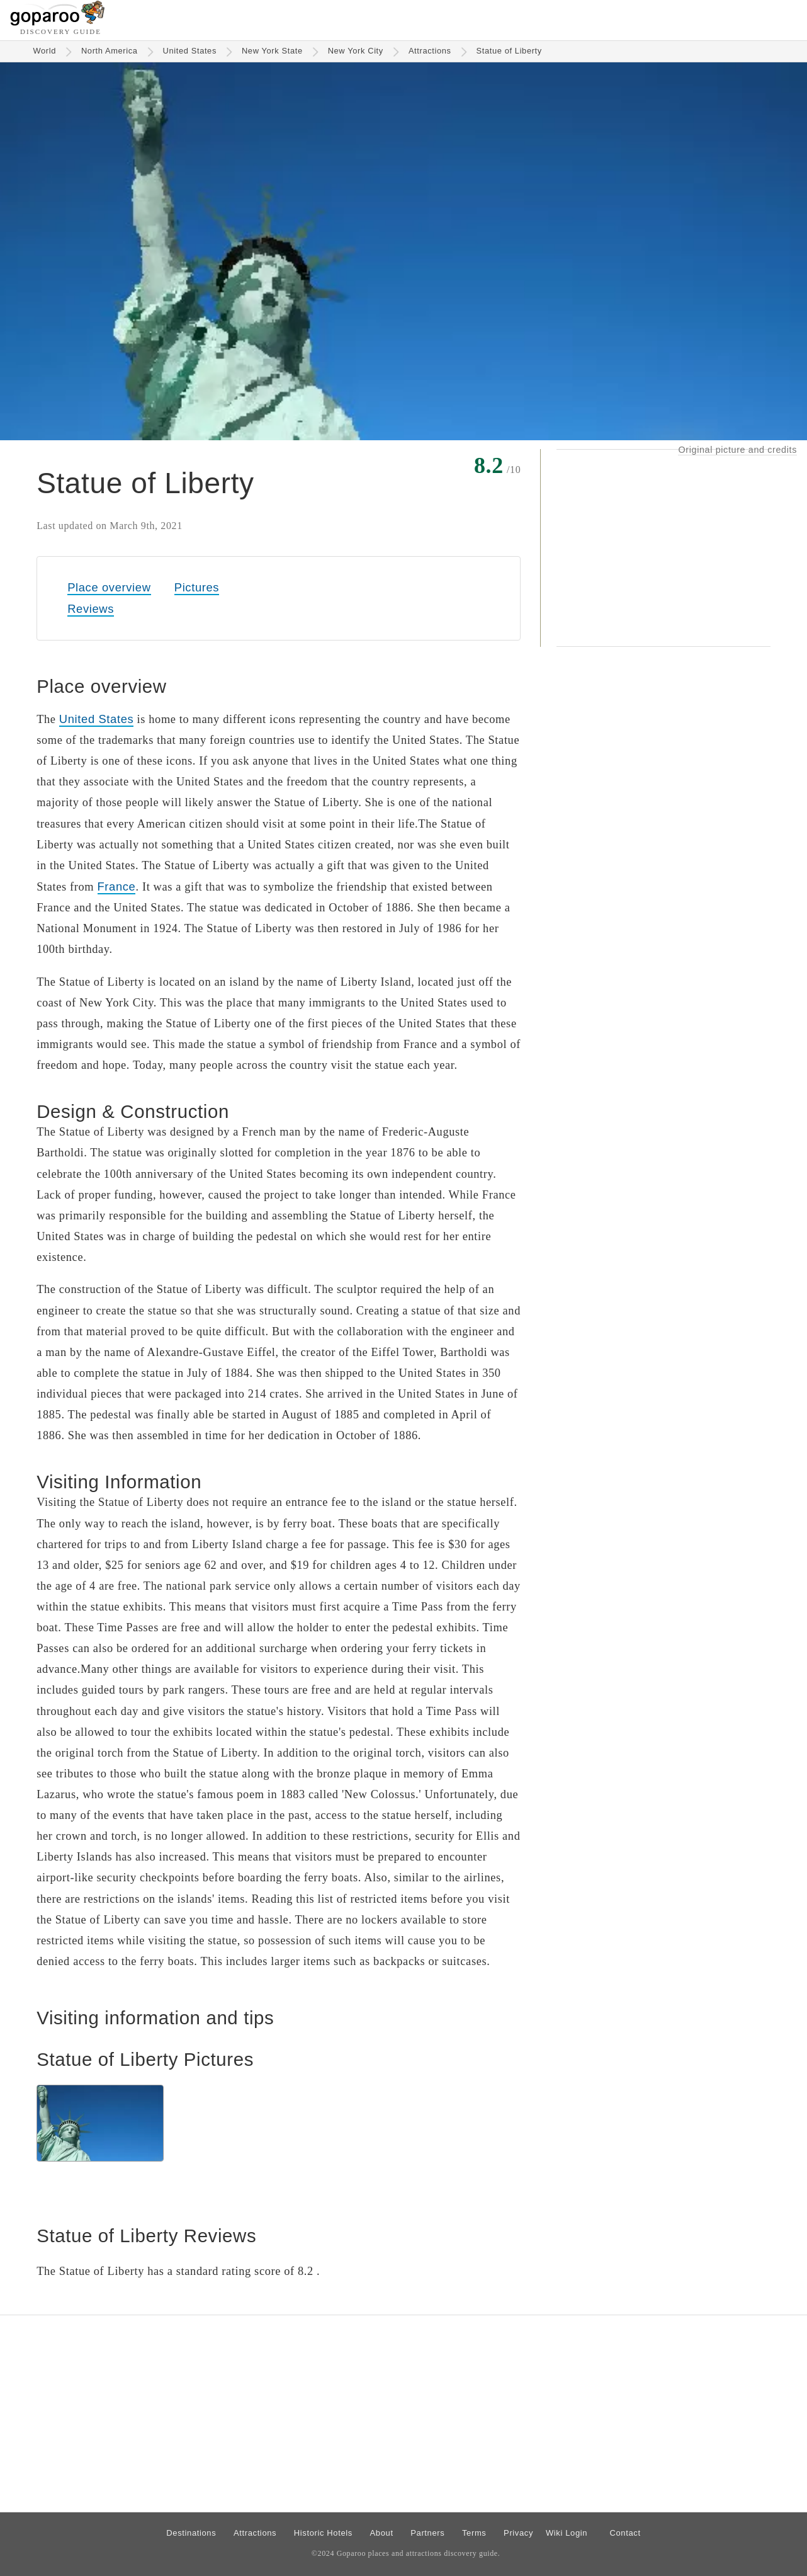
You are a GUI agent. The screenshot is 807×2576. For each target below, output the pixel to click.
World (44, 50)
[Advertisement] (663, 548)
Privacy (518, 2533)
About (381, 2533)
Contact (624, 2533)
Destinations (191, 2533)
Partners (427, 2533)
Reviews (90, 608)
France (117, 886)
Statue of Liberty (509, 50)
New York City (355, 50)
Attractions (430, 50)
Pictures (196, 587)
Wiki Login (566, 2533)
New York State (272, 50)
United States (190, 50)
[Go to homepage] (57, 22)
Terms (474, 2533)
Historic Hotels (323, 2533)
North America (109, 50)
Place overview (108, 587)
